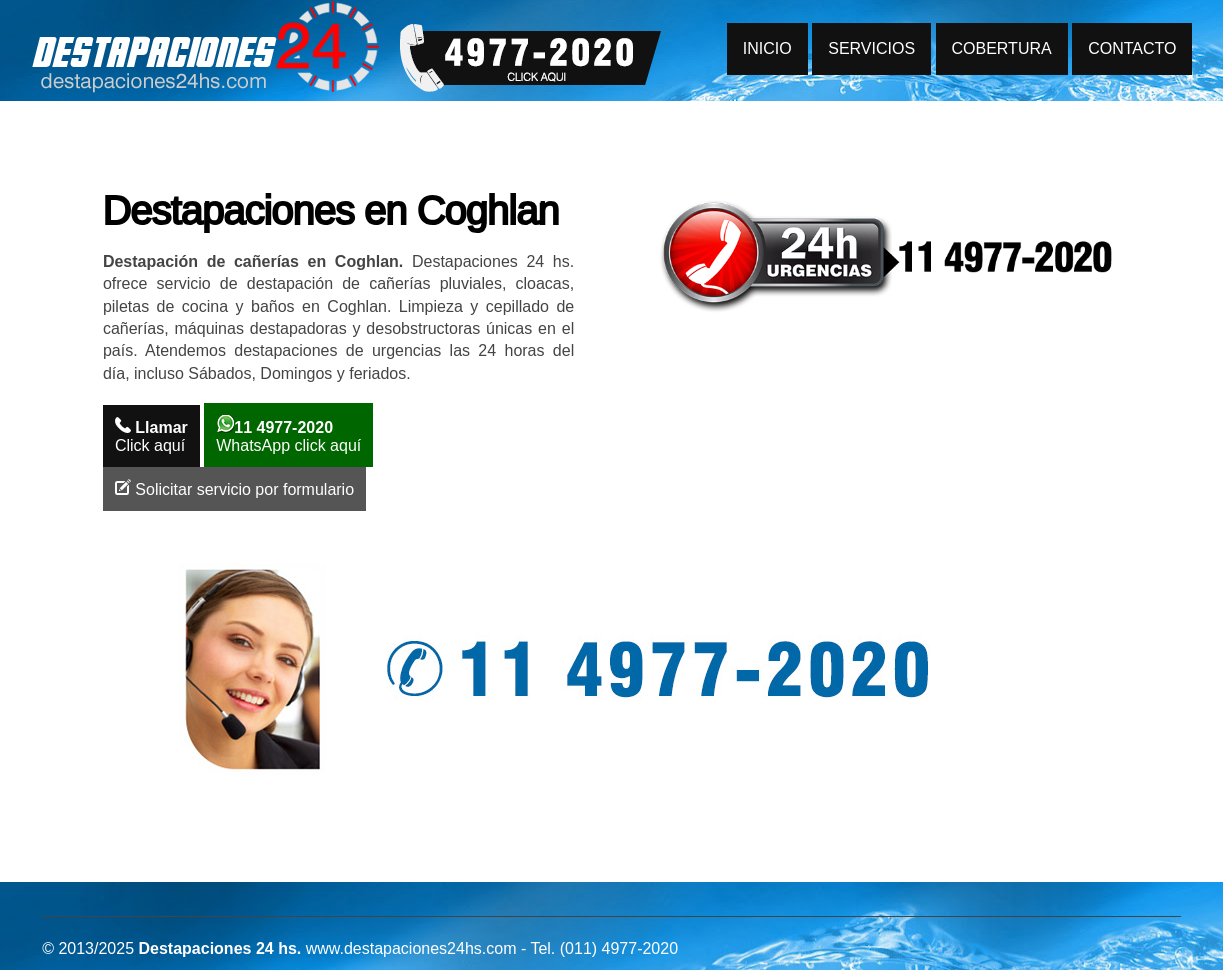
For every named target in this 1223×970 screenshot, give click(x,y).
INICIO (767, 48)
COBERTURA (1002, 48)
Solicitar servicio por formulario (234, 488)
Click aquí (151, 435)
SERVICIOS (871, 48)
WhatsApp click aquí (288, 434)
